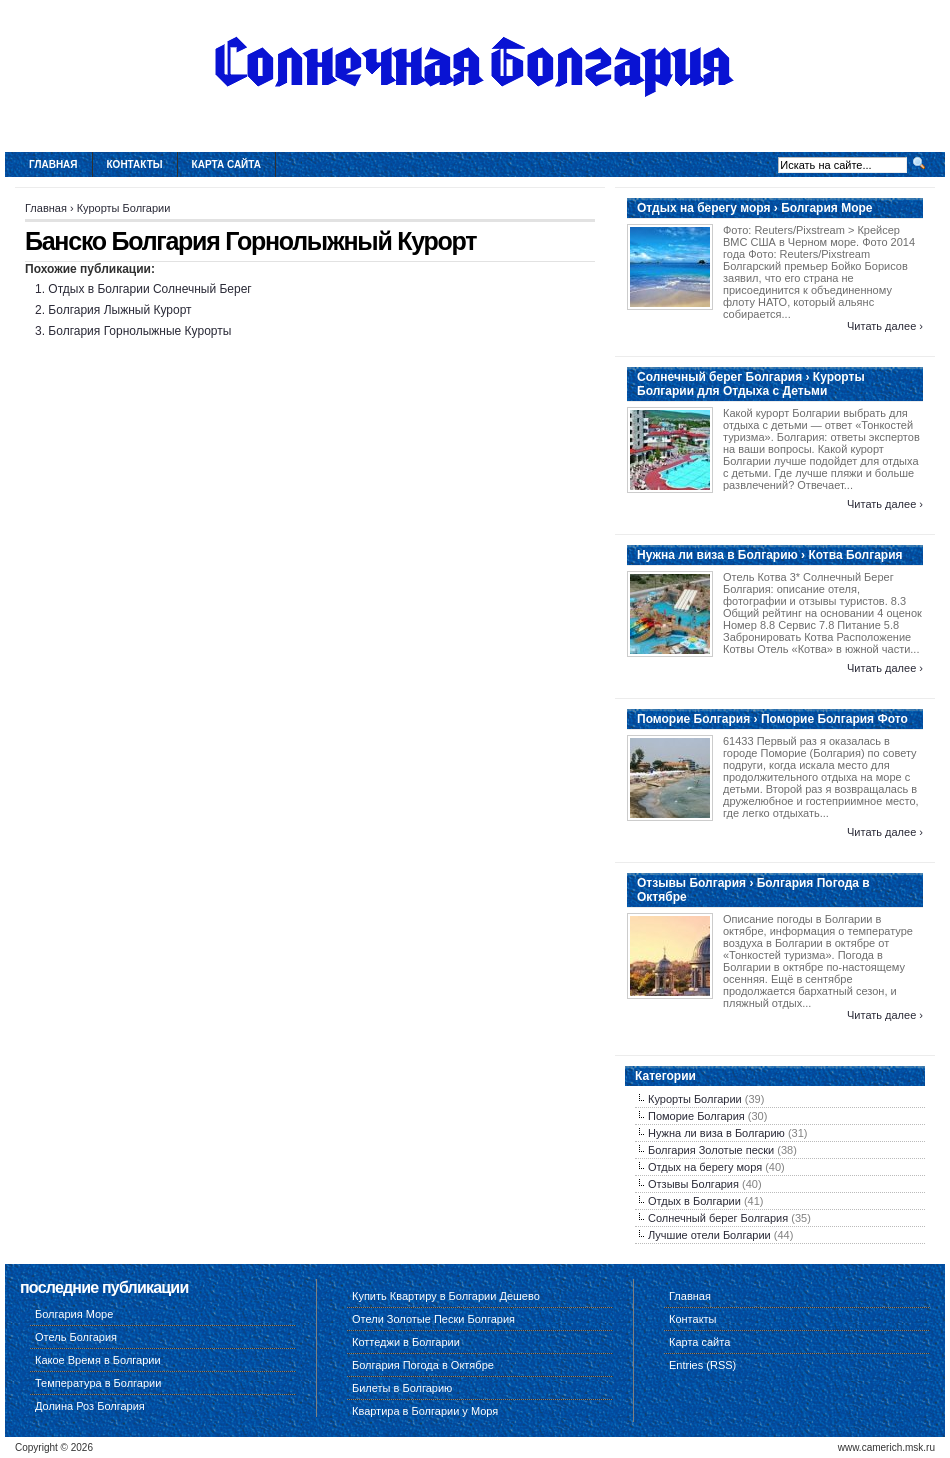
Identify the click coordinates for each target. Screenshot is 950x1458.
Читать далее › (885, 326)
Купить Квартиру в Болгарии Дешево (446, 1296)
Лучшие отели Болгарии (709, 1235)
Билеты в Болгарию (402, 1388)
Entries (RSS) (702, 1365)
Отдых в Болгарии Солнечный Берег (149, 289)
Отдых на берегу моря (705, 1167)
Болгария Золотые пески (711, 1150)
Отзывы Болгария (693, 1184)
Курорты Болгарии (124, 208)
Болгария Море (74, 1314)
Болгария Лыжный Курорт (119, 310)
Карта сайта (226, 164)
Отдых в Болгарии (694, 1201)
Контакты (135, 164)
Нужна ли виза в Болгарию (716, 1133)
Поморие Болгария (696, 1116)
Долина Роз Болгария (90, 1406)
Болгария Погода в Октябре (423, 1365)
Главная (53, 164)
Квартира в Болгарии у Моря (425, 1411)
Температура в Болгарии (98, 1383)
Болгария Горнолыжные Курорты (139, 331)
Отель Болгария (76, 1337)
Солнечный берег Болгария (718, 1218)
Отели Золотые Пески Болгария (433, 1319)
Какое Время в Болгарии (98, 1360)
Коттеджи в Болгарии (406, 1342)
